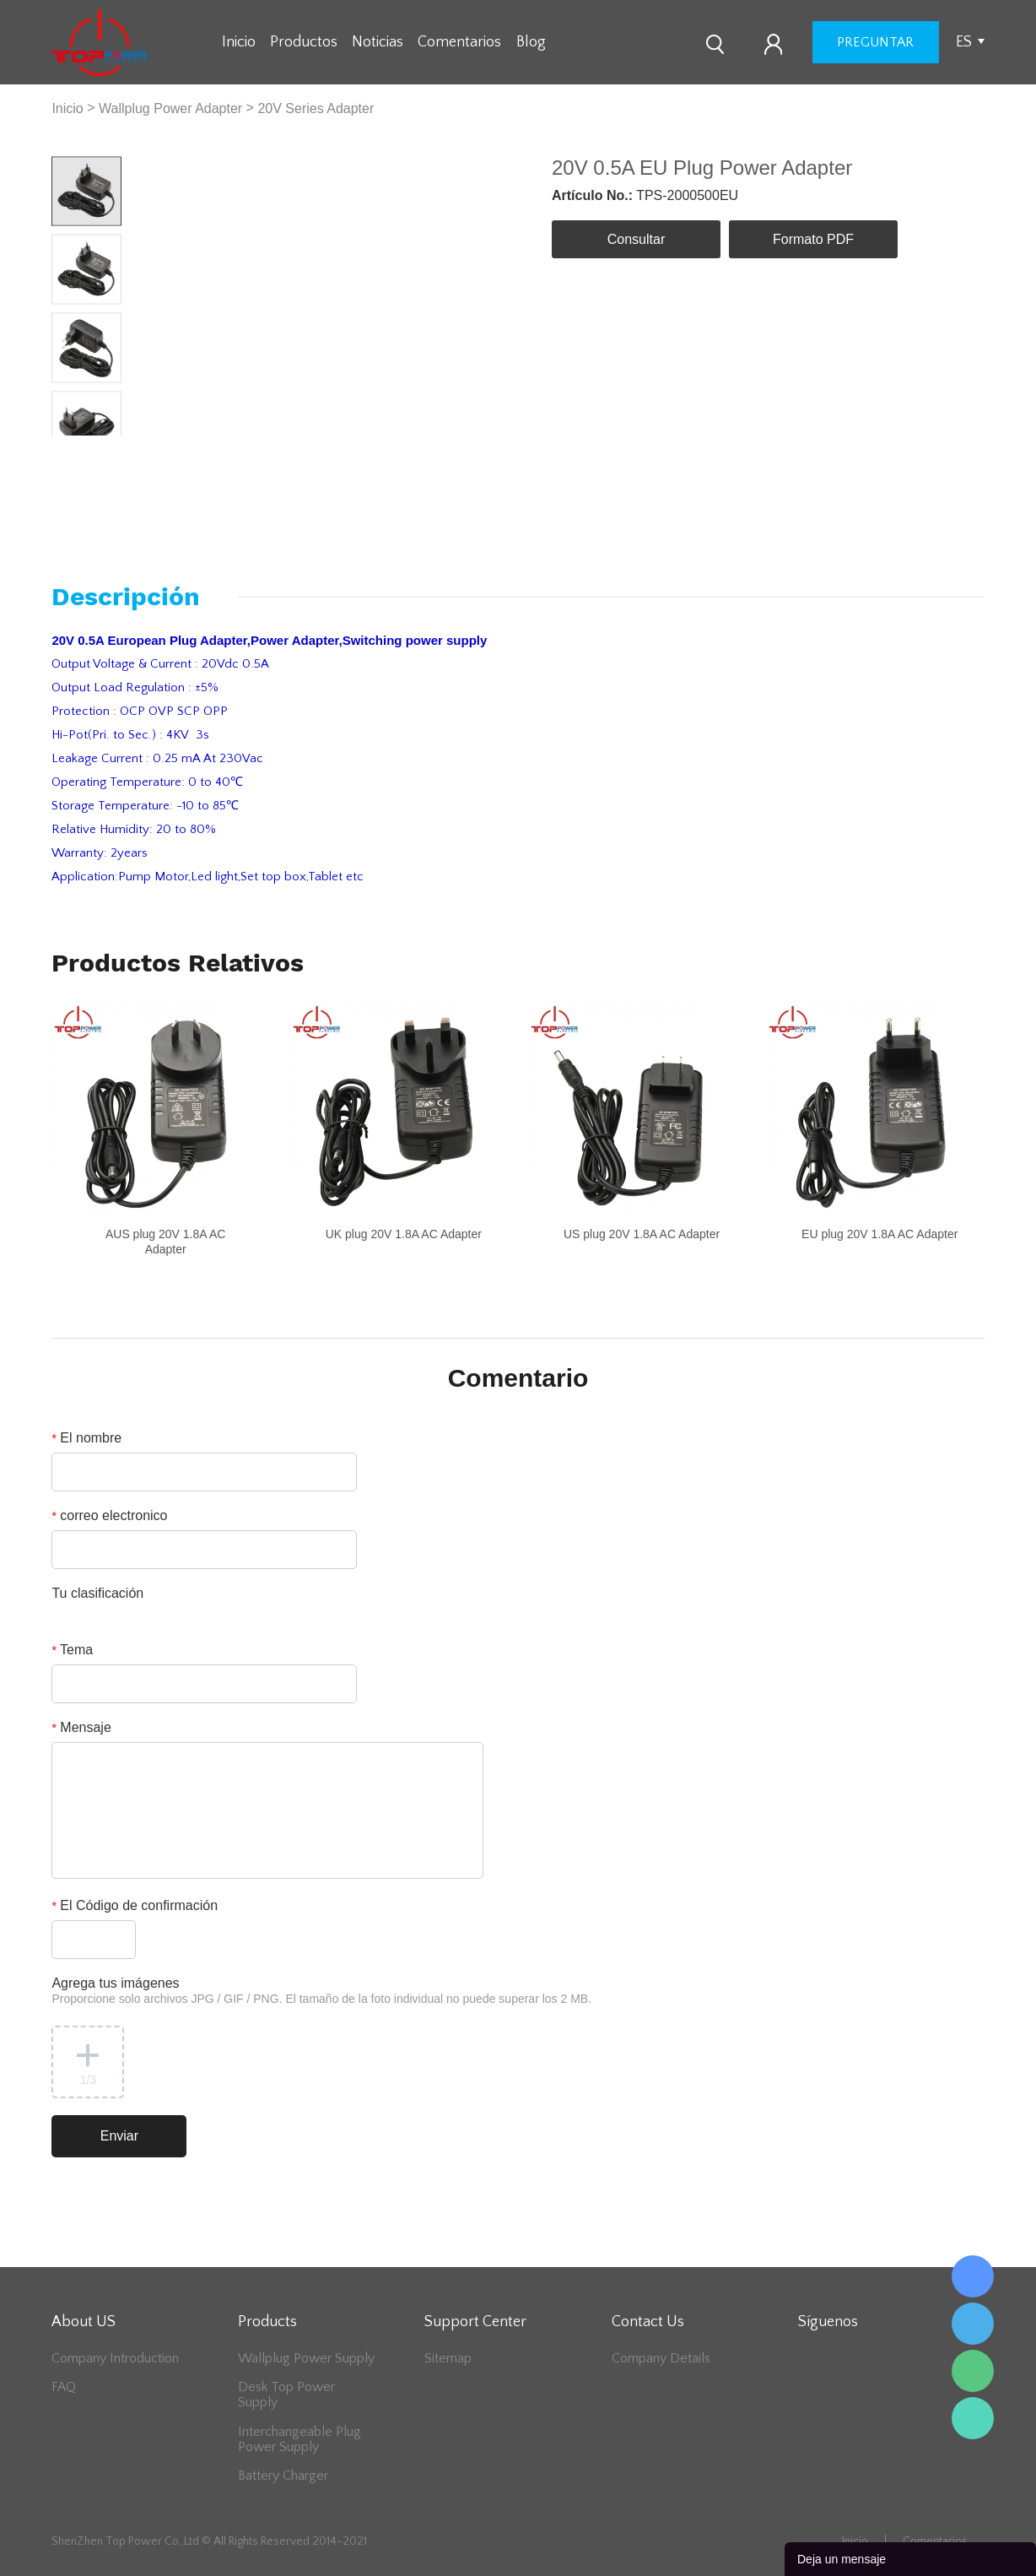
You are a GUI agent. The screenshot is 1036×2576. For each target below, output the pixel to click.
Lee (973, 2418)
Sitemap (448, 2358)
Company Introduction (115, 2358)
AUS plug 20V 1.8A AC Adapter (165, 1241)
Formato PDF (813, 239)
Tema (72, 1649)
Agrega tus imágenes (321, 1990)
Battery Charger (283, 2475)
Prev (68, 449)
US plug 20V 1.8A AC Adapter (642, 1234)
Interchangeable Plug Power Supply (299, 2439)
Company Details (661, 2358)
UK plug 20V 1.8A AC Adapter (404, 1234)
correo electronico (109, 1515)
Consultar (636, 239)
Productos (303, 42)
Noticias (377, 42)
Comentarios (459, 42)
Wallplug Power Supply (306, 2358)
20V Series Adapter (315, 108)
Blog (531, 42)
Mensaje (81, 1727)
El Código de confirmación (134, 1905)
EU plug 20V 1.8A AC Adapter (879, 1234)
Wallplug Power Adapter (170, 108)
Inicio (239, 42)
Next (104, 449)
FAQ (63, 2387)
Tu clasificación (97, 1593)
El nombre (86, 1438)
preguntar (875, 42)
